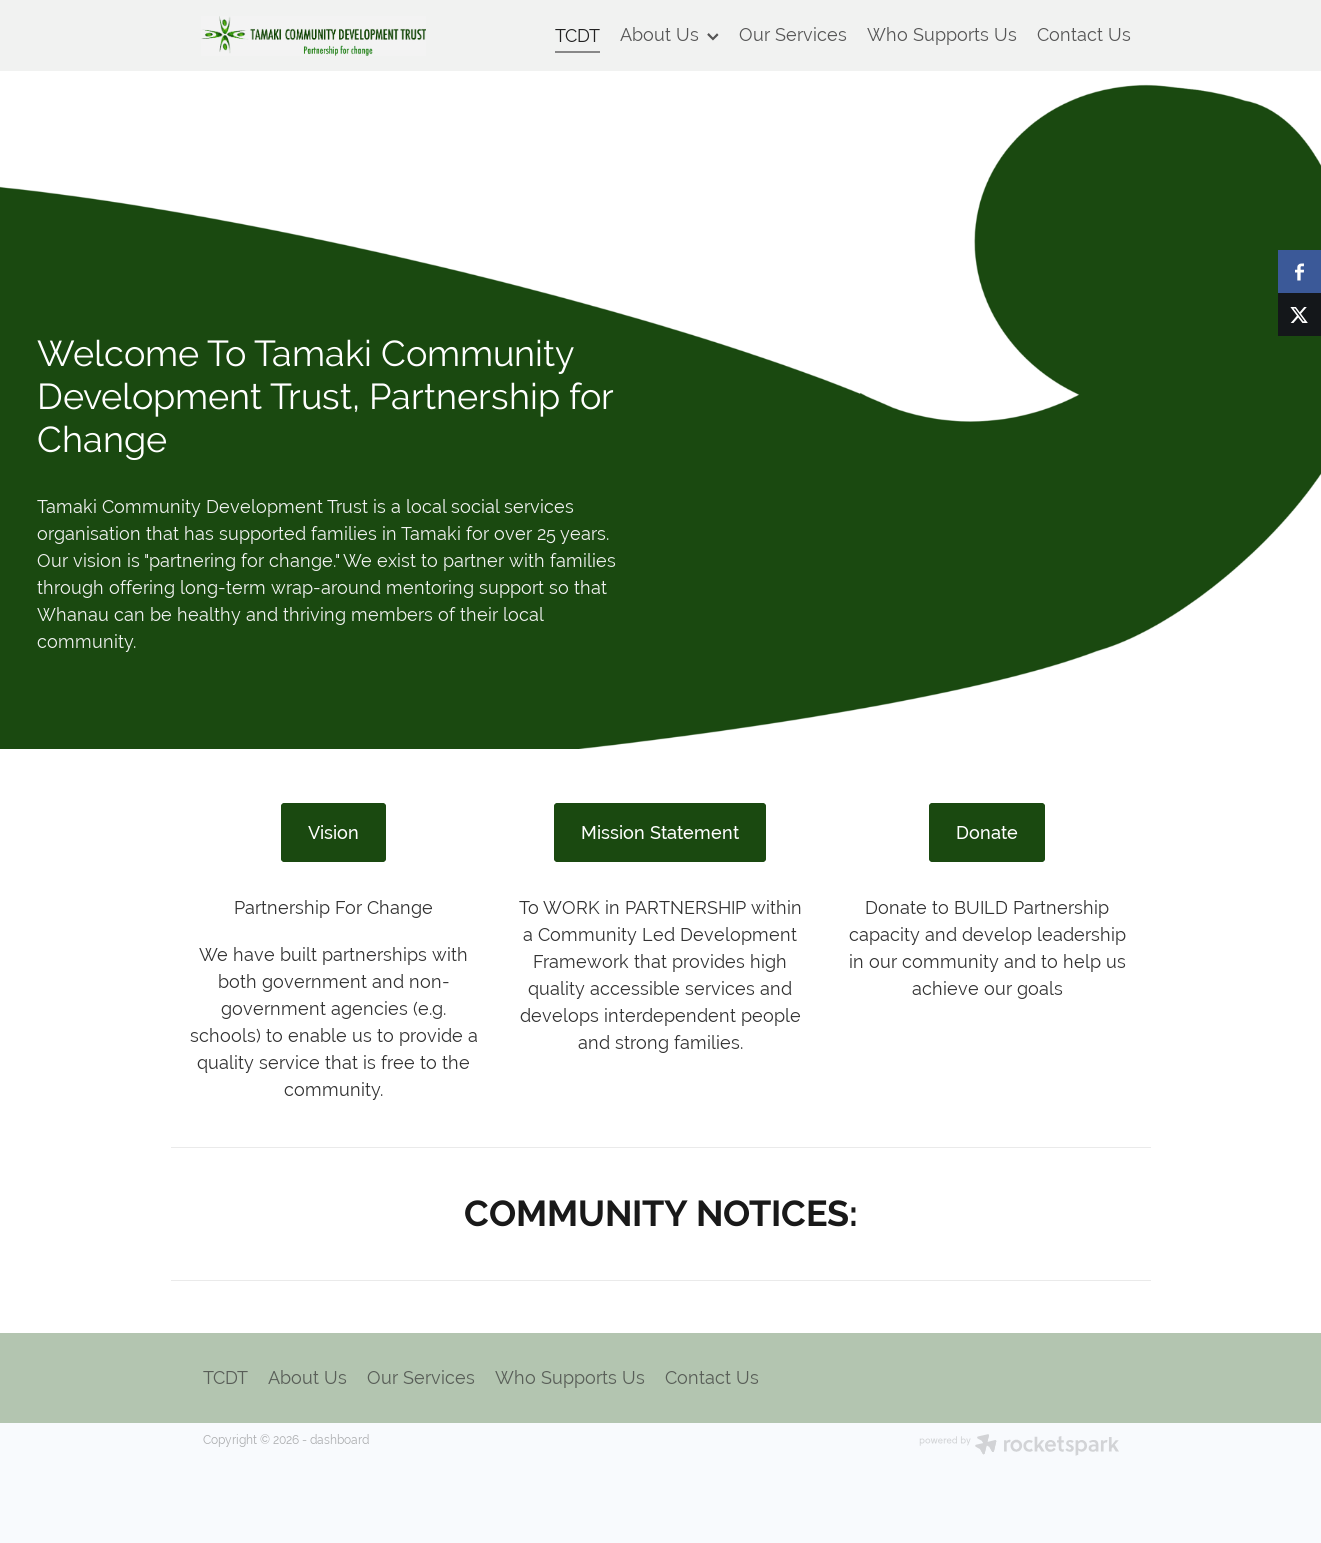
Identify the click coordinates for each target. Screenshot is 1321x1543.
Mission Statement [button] (660, 832)
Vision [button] (333, 832)
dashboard (339, 1440)
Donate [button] (987, 832)
